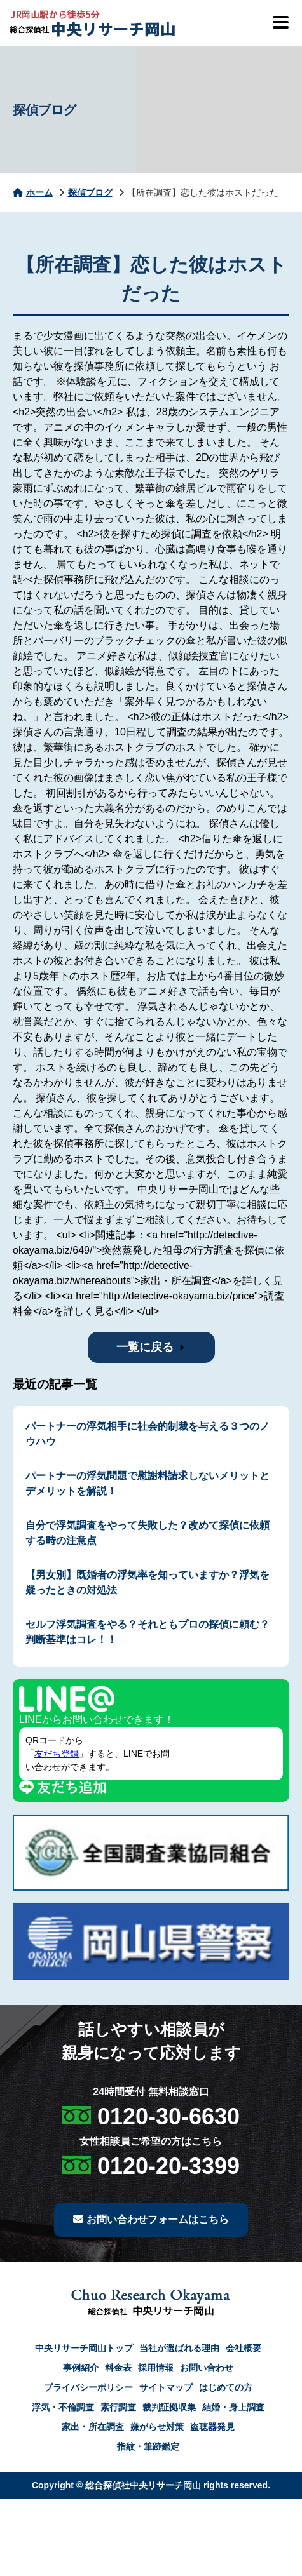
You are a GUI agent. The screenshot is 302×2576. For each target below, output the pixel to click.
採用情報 (156, 2368)
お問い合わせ (206, 2368)
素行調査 (118, 2407)
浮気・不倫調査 (63, 2407)
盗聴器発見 (212, 2427)
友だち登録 (56, 1753)
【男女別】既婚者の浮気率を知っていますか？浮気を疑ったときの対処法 (147, 1582)
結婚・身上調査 (233, 2407)
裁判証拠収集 (169, 2407)
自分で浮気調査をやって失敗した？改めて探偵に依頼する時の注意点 (147, 1533)
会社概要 (243, 2348)
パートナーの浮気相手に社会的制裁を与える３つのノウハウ (147, 1434)
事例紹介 (81, 2368)
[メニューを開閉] (280, 22)
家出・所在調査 (93, 2427)
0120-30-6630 (168, 2116)
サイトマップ (166, 2387)
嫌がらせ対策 (157, 2427)
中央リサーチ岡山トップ (84, 2348)
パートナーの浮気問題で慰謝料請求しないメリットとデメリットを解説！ (147, 1483)
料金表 (118, 2368)
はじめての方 (225, 2387)
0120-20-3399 (168, 2166)
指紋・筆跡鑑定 (148, 2446)
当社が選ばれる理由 (179, 2348)
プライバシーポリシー (88, 2387)
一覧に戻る (145, 1347)
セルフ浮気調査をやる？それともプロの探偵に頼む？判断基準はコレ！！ (147, 1632)
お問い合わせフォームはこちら (150, 2219)
